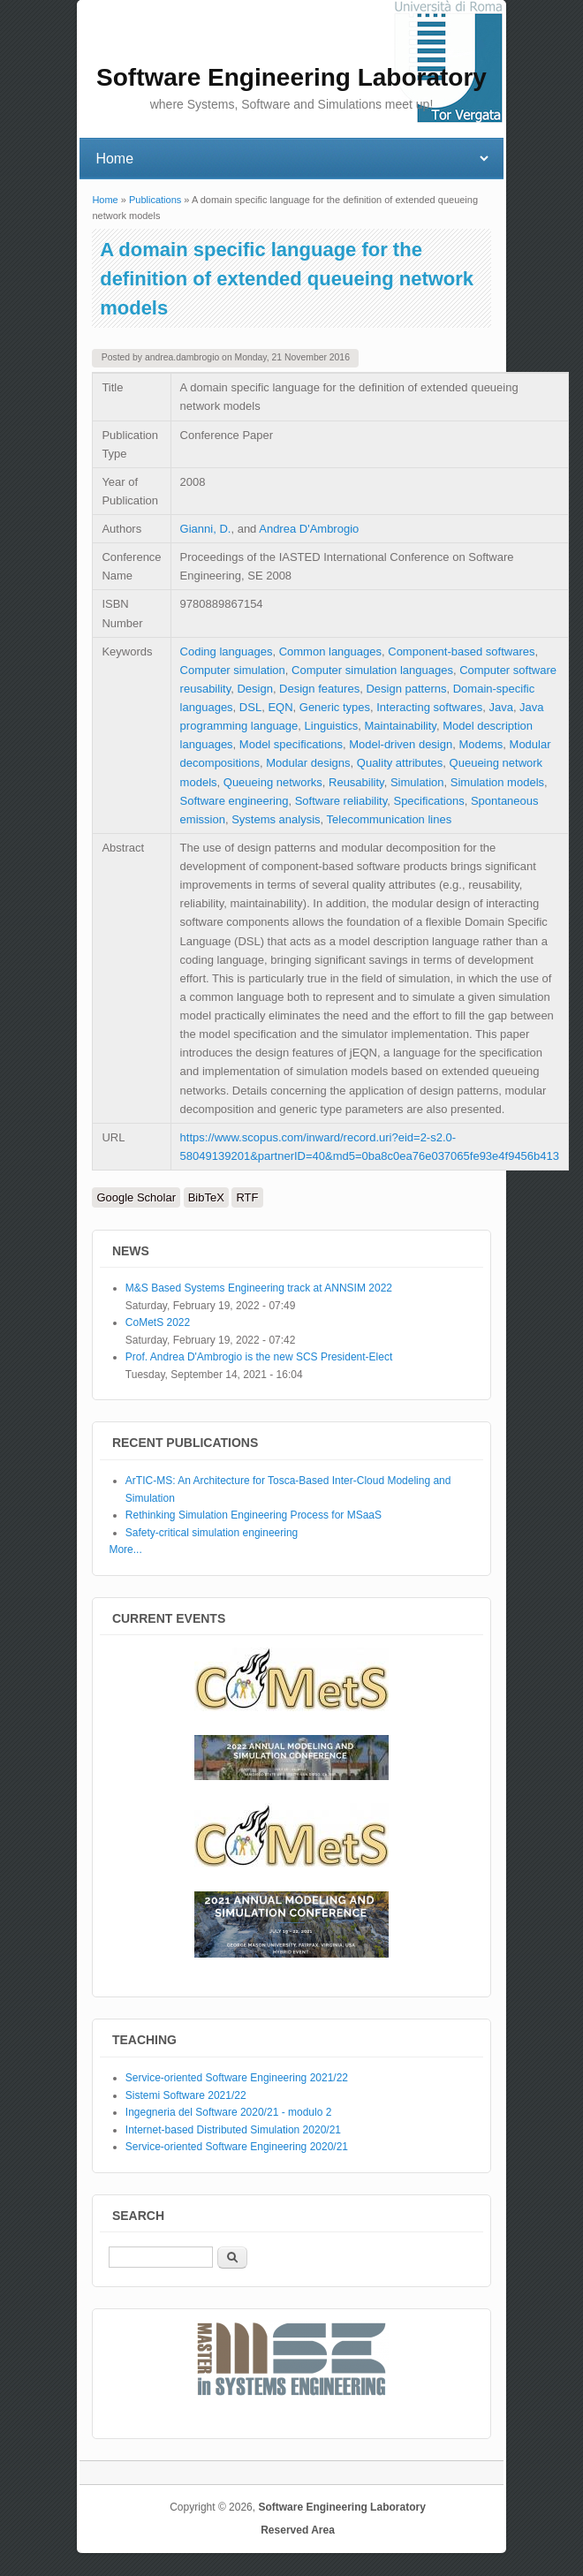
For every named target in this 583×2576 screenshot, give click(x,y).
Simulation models (497, 782)
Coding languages (226, 651)
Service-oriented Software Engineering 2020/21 (236, 2146)
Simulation (417, 782)
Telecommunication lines (389, 819)
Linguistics (332, 725)
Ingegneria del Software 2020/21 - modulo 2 (228, 2112)
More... (125, 1549)
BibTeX (206, 1197)
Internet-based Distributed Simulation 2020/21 (233, 2130)
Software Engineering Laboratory (341, 2507)
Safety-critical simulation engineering (211, 1533)
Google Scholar (136, 1197)
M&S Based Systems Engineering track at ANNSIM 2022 (258, 1288)
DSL (250, 707)
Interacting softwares (429, 707)
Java (500, 707)
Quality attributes (400, 762)
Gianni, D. (205, 528)
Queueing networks (272, 782)
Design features (319, 688)
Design (254, 688)
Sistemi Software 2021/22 (185, 2095)
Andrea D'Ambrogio (309, 528)
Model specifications (291, 744)
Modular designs (308, 762)
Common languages (330, 651)
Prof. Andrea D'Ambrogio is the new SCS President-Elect (258, 1357)
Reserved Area (298, 2530)
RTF (247, 1197)
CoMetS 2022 (157, 1322)
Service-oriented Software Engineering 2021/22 (236, 2078)
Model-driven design (400, 744)
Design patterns (406, 688)
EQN (280, 707)
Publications (155, 199)
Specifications (428, 800)
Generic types (334, 707)
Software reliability (341, 800)
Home (104, 199)
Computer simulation (232, 670)
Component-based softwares (461, 651)
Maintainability (399, 725)
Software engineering (234, 800)
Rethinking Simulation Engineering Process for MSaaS (253, 1515)
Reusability (356, 782)
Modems (480, 744)
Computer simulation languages (372, 670)
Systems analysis (275, 819)
